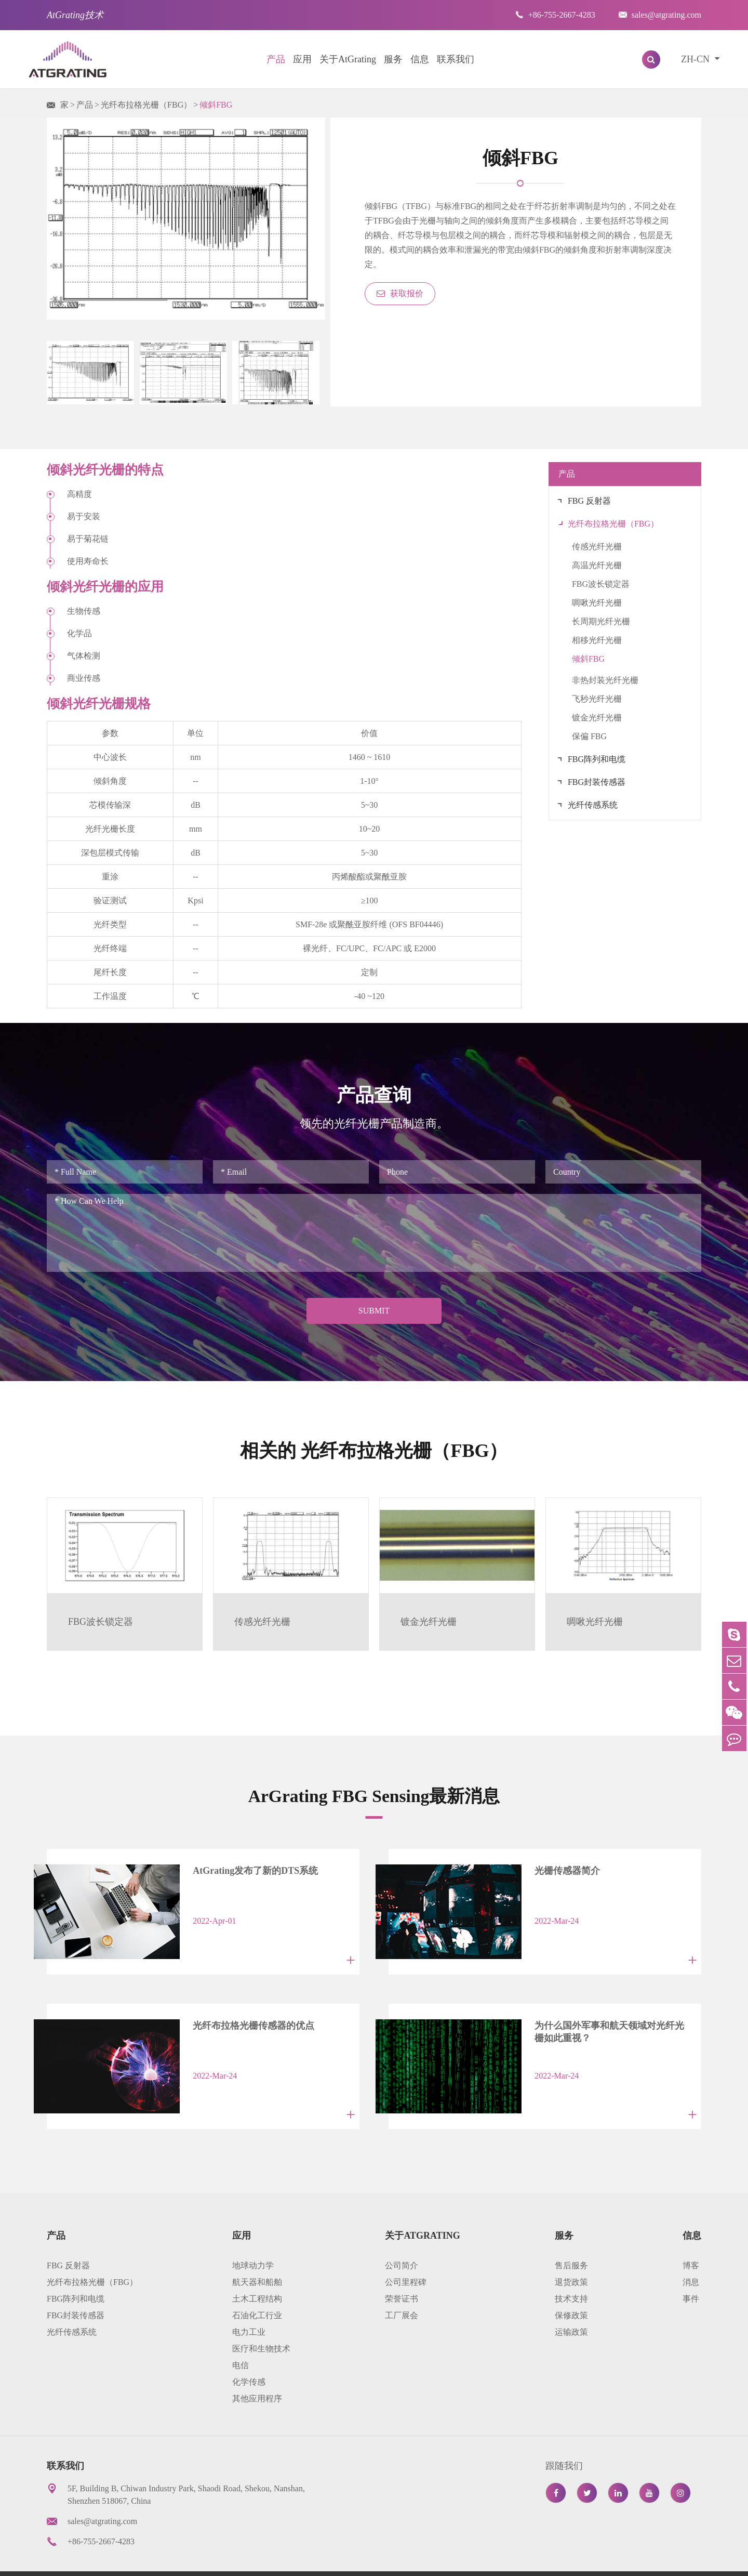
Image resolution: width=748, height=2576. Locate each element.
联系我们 (455, 59)
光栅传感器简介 (547, 1870)
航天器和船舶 (257, 2255)
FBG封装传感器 (596, 782)
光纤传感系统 (593, 804)
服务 (393, 59)
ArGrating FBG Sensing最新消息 (374, 1794)
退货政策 (571, 2255)
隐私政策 (609, 2559)
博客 (691, 2239)
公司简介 (401, 2239)
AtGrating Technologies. (131, 2559)
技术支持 (571, 2272)
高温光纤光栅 (597, 565)
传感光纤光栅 (597, 546)
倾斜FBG (215, 104)
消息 (691, 2255)
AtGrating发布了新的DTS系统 (235, 1870)
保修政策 (571, 2288)
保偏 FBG (589, 736)
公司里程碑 (405, 2255)
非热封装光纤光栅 (605, 680)
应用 (302, 59)
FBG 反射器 (589, 500)
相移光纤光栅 (597, 640)
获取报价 (400, 293)
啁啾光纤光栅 (597, 602)
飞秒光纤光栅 (597, 698)
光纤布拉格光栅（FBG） (146, 104)
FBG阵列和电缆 (596, 759)
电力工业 (248, 2305)
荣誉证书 (401, 2272)
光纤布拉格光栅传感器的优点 (234, 2011)
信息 (419, 59)
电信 (240, 2338)
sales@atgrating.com (660, 14)
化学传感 (248, 2355)
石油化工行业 (257, 2288)
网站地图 (555, 2559)
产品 (275, 59)
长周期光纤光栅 (601, 621)
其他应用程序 (257, 2372)
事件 (691, 2272)
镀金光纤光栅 (597, 717)
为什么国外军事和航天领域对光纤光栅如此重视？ (599, 2017)
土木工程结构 (257, 2272)
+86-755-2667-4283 (555, 14)
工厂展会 (401, 2288)
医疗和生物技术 (261, 2322)
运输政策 (571, 2305)
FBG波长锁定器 (601, 584)
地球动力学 (253, 2239)
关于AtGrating (347, 59)
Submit (374, 1310)
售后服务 (571, 2239)
